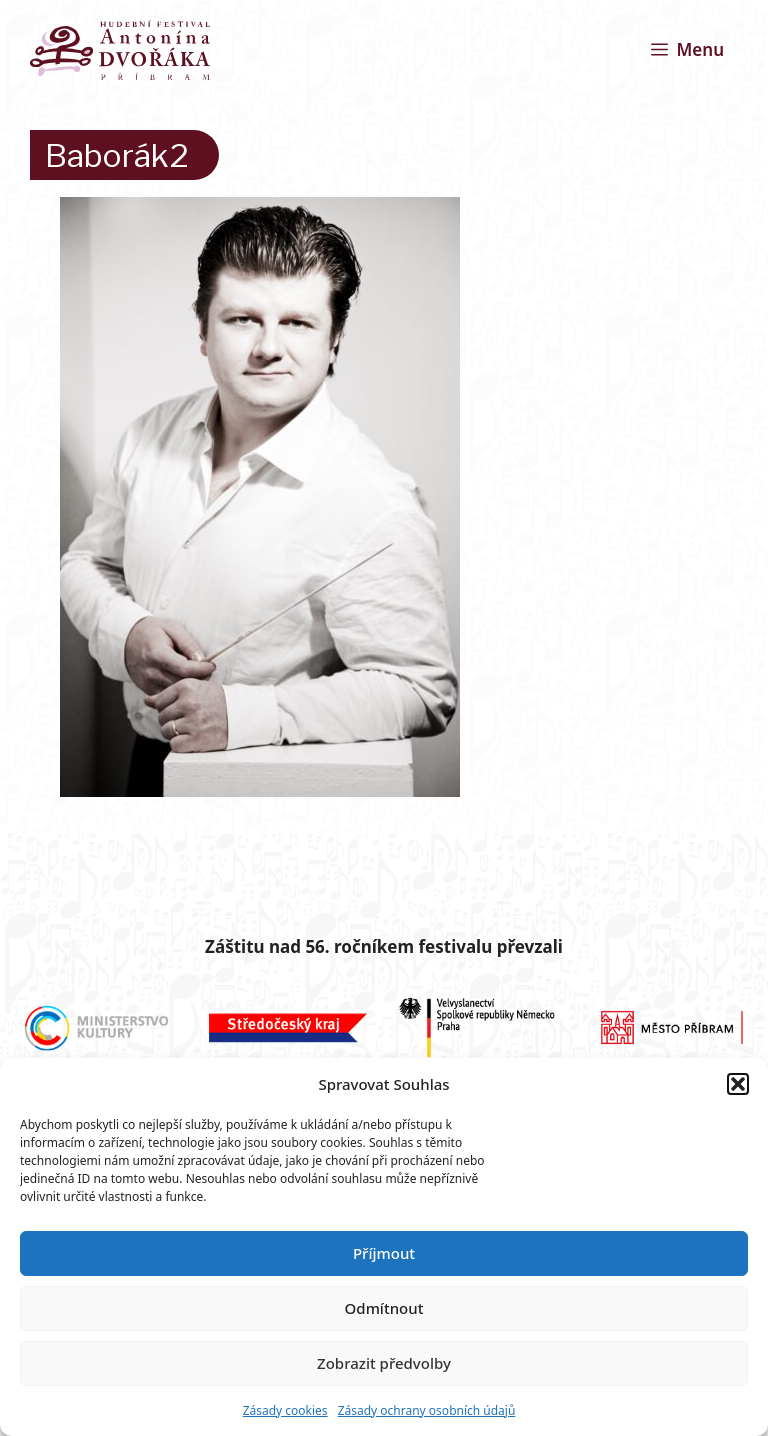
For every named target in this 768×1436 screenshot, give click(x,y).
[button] (738, 1084)
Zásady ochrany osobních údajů (427, 1410)
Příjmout (384, 1253)
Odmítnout (384, 1308)
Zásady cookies (285, 1410)
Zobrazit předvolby (384, 1363)
